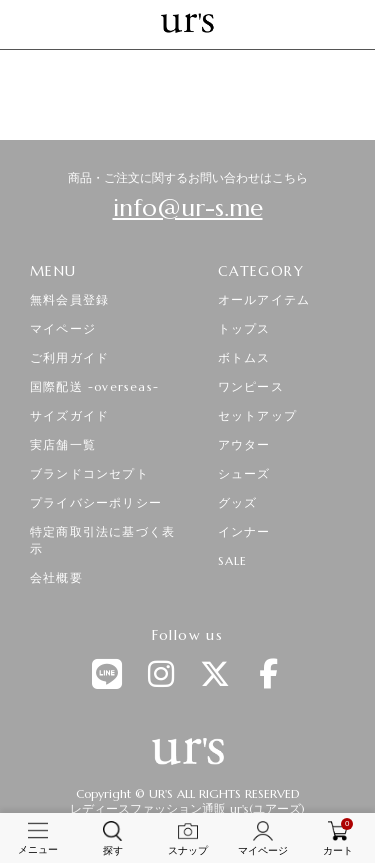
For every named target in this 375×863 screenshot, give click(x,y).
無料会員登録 (69, 299)
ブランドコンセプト (89, 473)
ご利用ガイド (69, 357)
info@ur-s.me (188, 208)
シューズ (244, 473)
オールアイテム (264, 299)
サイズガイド (69, 415)
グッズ (238, 502)
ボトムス (244, 357)
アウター (244, 444)
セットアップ (257, 415)
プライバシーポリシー (96, 502)
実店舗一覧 (63, 444)
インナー (244, 531)
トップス (244, 328)
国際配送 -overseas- (94, 386)
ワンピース (251, 386)
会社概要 (56, 577)
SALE (233, 560)
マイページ (63, 328)
